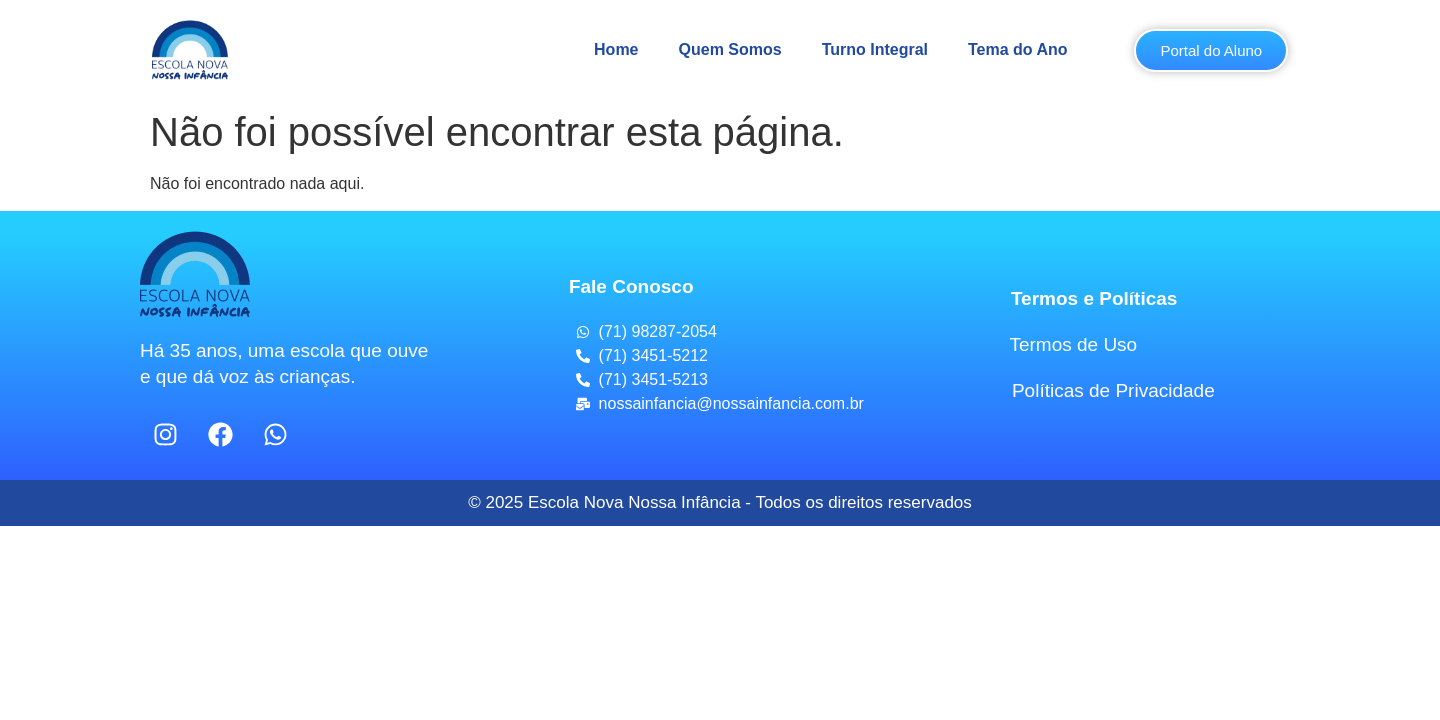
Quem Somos (730, 49)
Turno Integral (875, 49)
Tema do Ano (1018, 49)
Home (616, 49)
